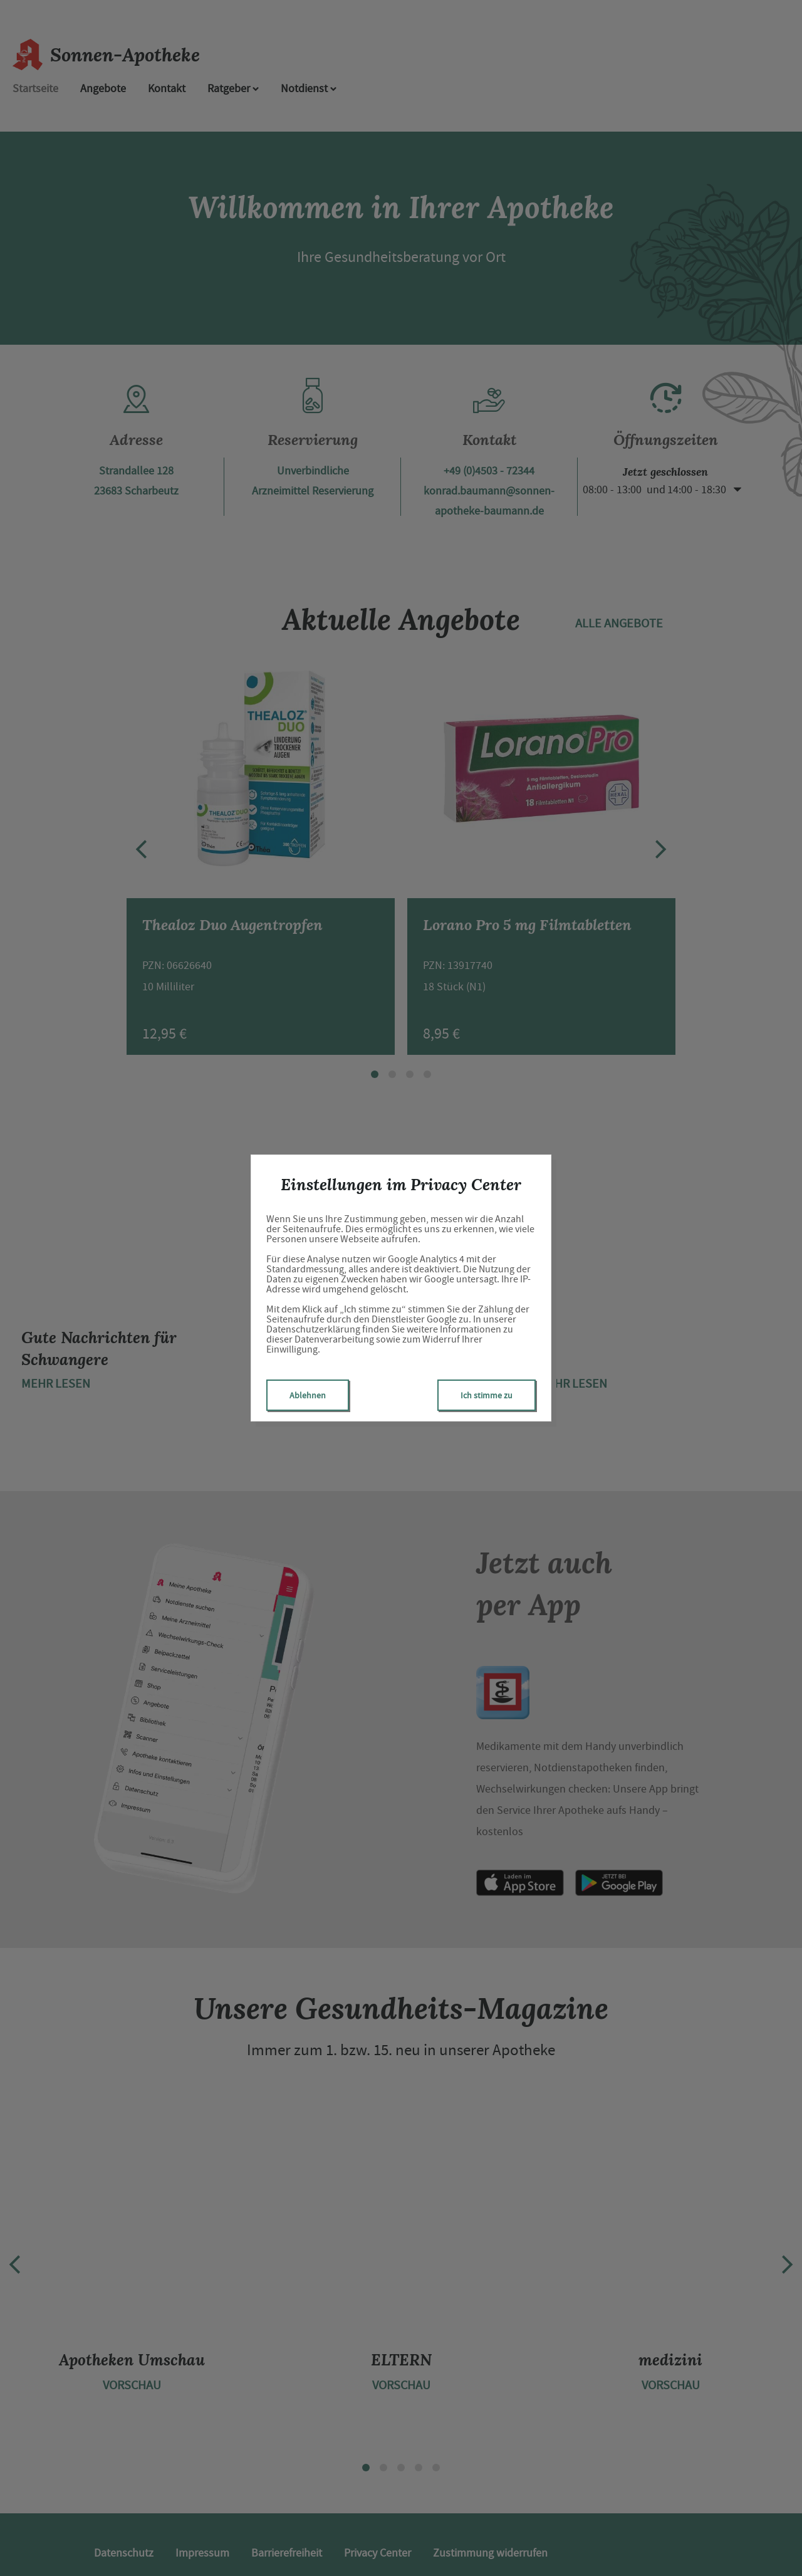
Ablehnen (307, 1395)
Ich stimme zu (487, 1395)
